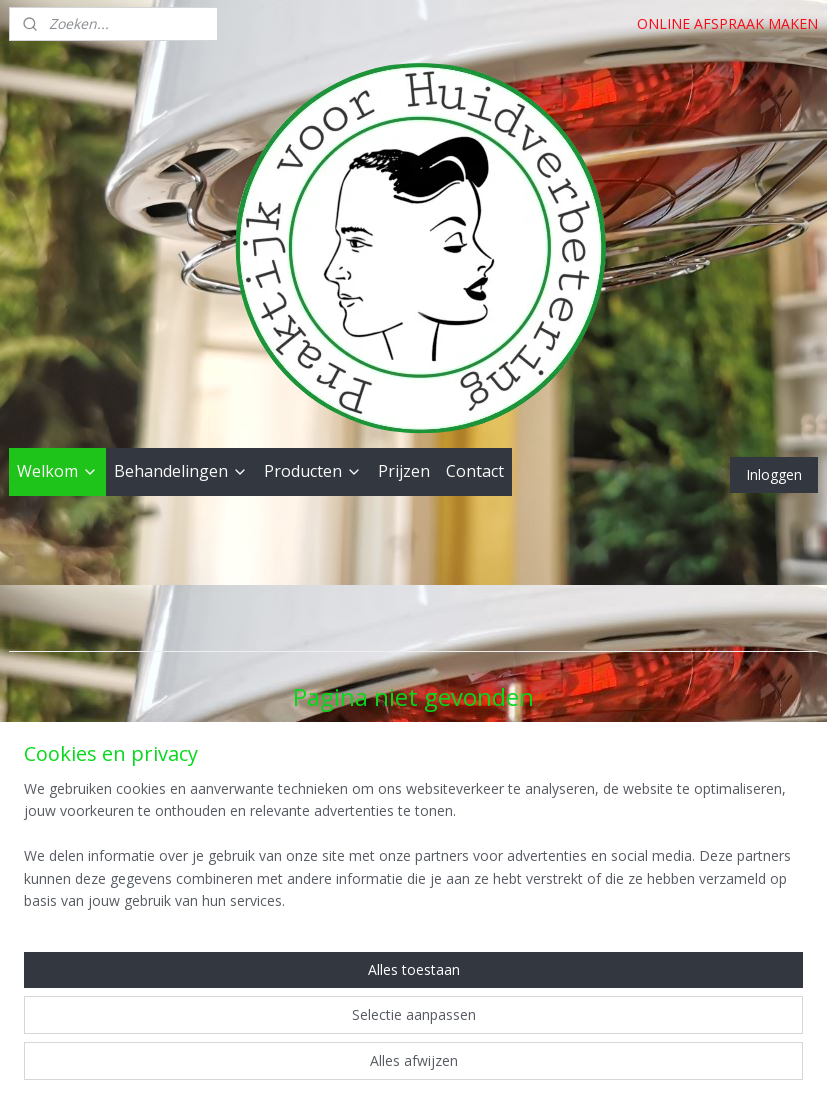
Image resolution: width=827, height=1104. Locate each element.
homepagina (490, 774)
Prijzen (404, 471)
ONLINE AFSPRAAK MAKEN (727, 23)
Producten (313, 471)
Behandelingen (181, 471)
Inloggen (774, 474)
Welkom (57, 471)
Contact (475, 471)
